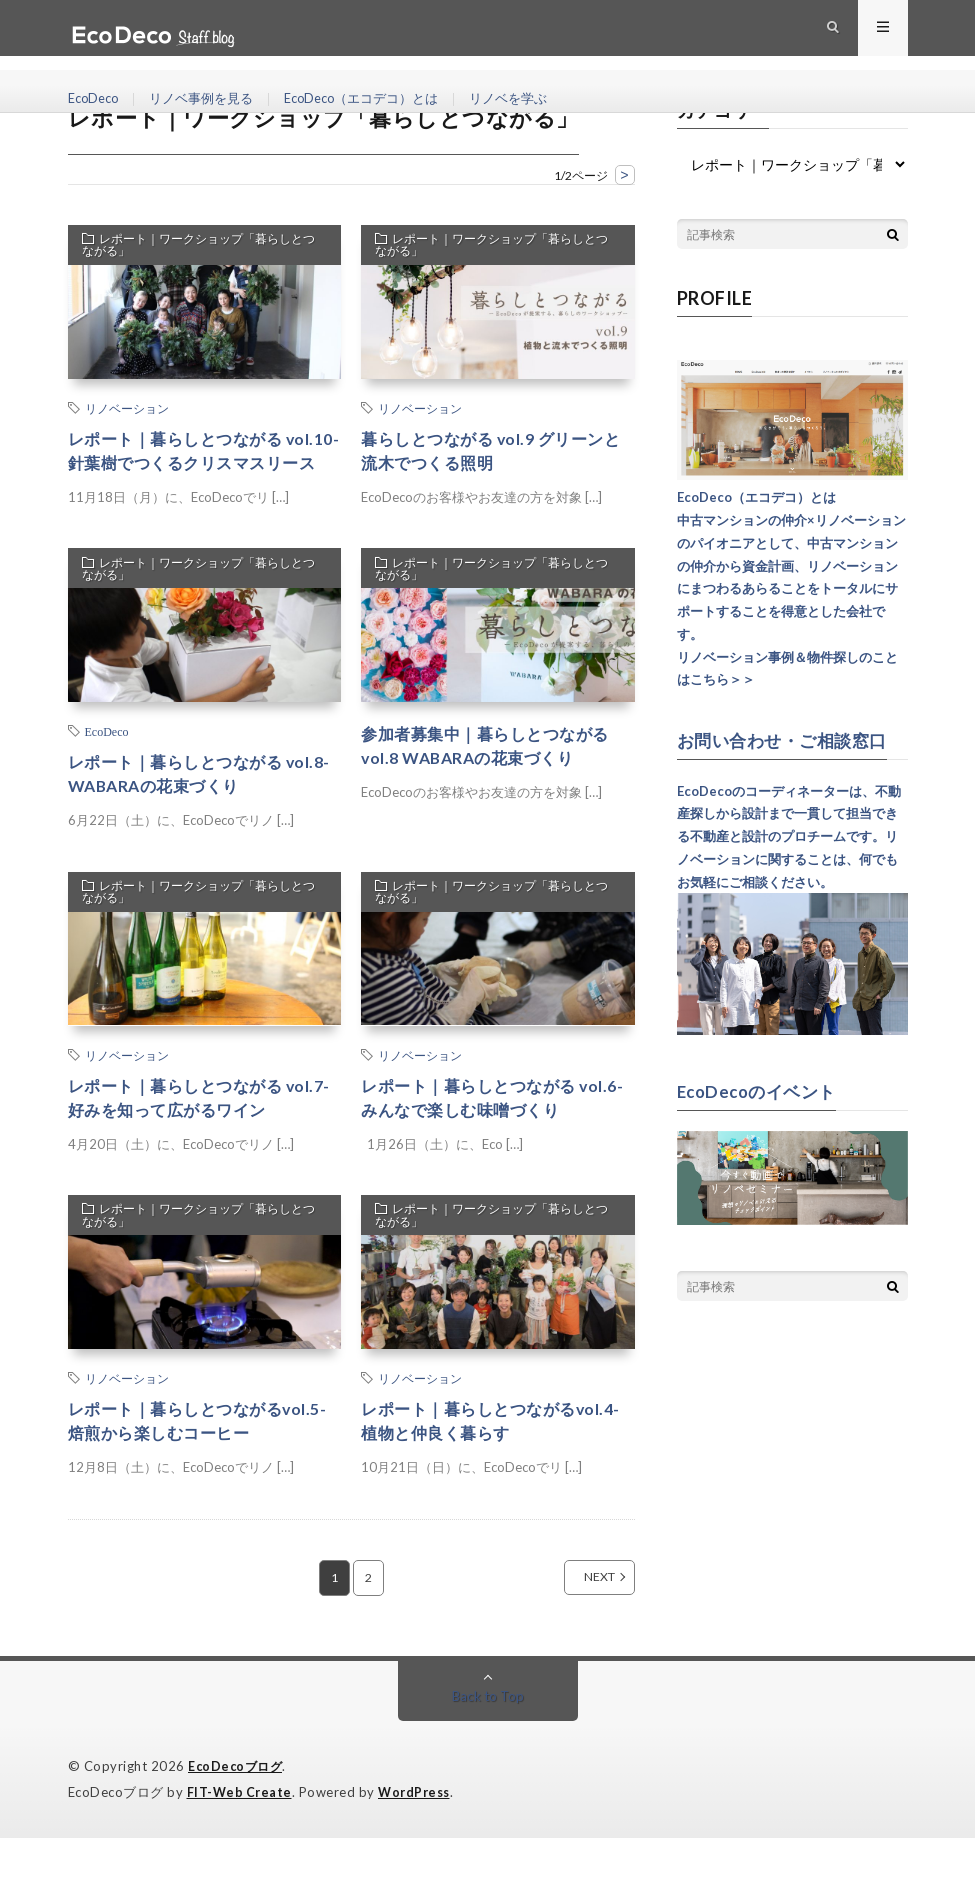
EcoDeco (96, 99)
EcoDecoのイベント (761, 1090)
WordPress (419, 1839)
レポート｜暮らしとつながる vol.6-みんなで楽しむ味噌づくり (497, 1137)
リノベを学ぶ (539, 99)
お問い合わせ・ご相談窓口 (788, 740)
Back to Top (487, 1743)
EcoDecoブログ (237, 1814)
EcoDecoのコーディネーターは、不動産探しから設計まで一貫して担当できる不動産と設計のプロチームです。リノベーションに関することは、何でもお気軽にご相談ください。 (789, 835)
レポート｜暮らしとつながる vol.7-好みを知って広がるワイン (204, 1137)
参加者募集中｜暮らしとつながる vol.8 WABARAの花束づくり (491, 780)
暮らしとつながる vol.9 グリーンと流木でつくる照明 (497, 453)
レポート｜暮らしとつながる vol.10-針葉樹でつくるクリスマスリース (200, 467)
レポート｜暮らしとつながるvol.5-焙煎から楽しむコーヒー (195, 1466)
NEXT (577, 1625)
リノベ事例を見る (211, 99)
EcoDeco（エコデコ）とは (382, 99)
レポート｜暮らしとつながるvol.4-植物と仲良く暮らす (481, 1466)
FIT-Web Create (241, 1839)
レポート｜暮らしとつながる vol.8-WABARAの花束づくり (189, 808)
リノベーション (127, 408)
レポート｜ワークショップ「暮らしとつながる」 (201, 248)
